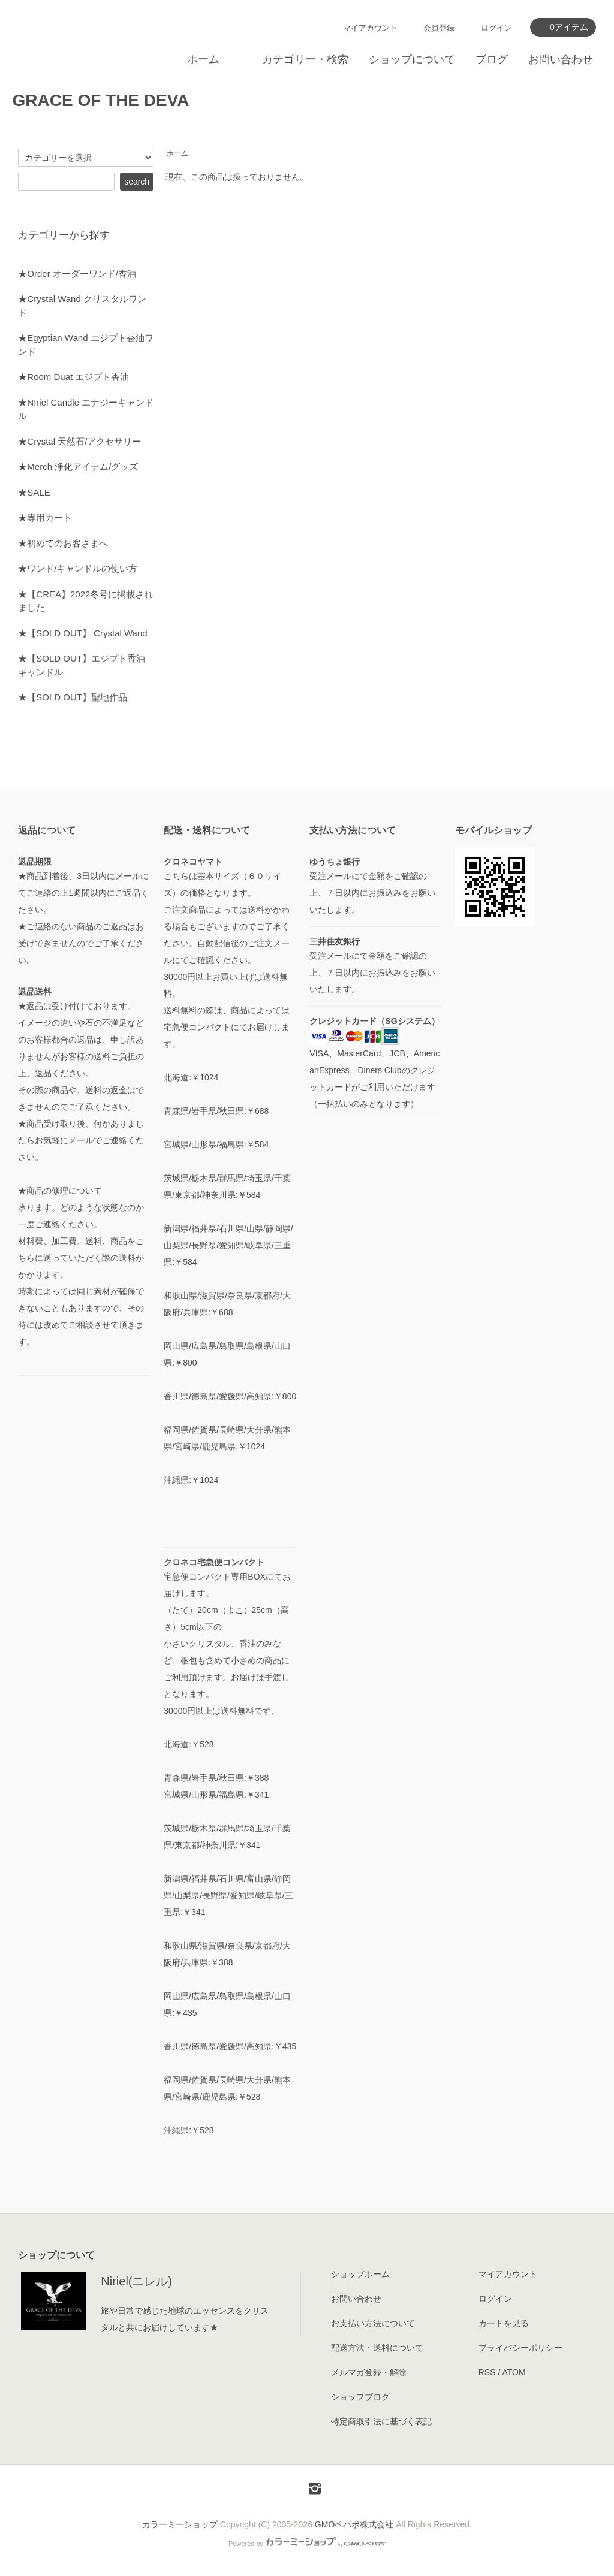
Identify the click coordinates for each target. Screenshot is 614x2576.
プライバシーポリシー (520, 2347)
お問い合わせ (560, 59)
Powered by (307, 2543)
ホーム (203, 59)
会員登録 (439, 27)
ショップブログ (360, 2397)
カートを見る (503, 2323)
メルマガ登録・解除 (369, 2372)
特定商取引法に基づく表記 (381, 2421)
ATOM (513, 2372)
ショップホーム (360, 2274)
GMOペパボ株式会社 (354, 2524)
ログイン (496, 27)
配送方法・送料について (377, 2347)
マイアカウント (370, 27)
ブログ (491, 59)
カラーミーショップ (180, 2524)
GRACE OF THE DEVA (100, 100)
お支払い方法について (373, 2323)
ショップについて (412, 59)
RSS (487, 2372)
